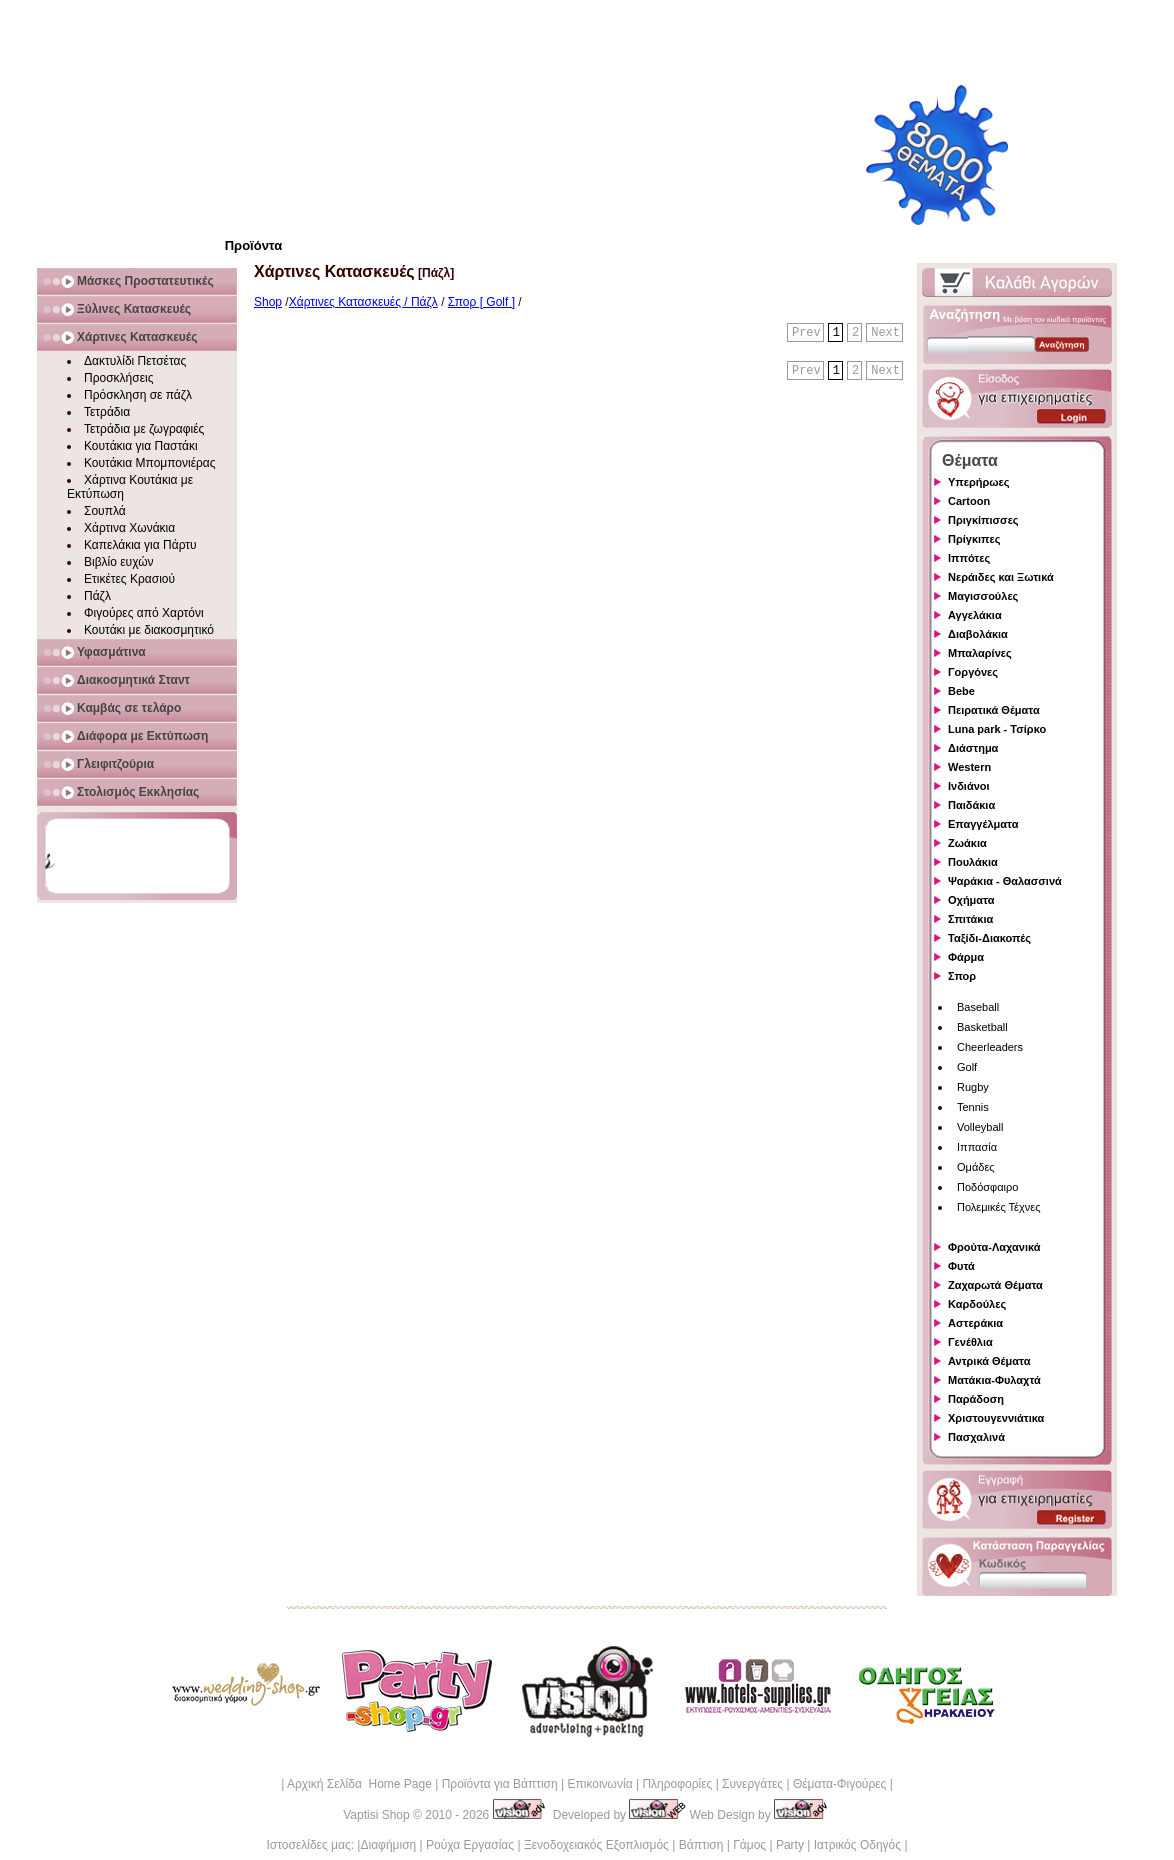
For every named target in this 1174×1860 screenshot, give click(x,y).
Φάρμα (966, 957)
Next (885, 333)
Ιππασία (977, 1147)
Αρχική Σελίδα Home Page (359, 1784)
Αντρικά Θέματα (989, 1361)
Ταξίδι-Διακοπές (989, 938)
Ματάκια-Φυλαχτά (994, 1380)
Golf (967, 1067)
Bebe (961, 691)
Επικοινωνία (599, 1784)
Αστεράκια (975, 1323)
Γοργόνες (973, 672)
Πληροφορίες (677, 1784)
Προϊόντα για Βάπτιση (500, 1784)
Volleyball (980, 1127)
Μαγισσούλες (983, 596)
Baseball (978, 1007)
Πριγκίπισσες (983, 520)
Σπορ (962, 976)
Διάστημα (973, 748)
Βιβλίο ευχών (119, 562)
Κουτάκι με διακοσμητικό (149, 630)
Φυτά (961, 1266)
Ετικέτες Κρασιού (129, 579)
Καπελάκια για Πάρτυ (140, 545)
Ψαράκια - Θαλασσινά (1005, 881)
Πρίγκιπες (974, 539)
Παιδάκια (971, 805)
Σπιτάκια (970, 919)
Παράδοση (976, 1399)
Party (790, 1845)
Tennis (973, 1107)
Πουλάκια (973, 862)
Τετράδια (107, 412)
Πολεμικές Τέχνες (999, 1207)
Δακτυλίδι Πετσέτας (135, 361)
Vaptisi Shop (376, 1815)
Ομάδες (976, 1167)
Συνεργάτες (752, 1784)
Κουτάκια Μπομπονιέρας (150, 463)
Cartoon (969, 501)
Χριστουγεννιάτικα (996, 1418)
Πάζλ (97, 596)
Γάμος (749, 1845)
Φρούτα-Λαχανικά (994, 1247)
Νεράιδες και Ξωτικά (1001, 577)
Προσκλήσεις (118, 378)
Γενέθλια (970, 1342)
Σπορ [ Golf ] (481, 302)
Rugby (973, 1087)
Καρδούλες (977, 1304)
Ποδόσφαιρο (987, 1187)
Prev (806, 333)
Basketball (982, 1027)
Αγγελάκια (975, 615)
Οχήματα (971, 900)
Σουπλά (105, 511)
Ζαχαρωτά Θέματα (995, 1285)
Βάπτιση (701, 1845)
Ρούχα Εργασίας (470, 1845)
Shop (268, 302)
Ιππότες (969, 558)
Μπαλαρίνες (980, 653)
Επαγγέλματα (983, 824)
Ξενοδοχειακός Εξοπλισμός (596, 1845)
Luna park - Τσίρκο (997, 729)
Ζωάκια (967, 843)
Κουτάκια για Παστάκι (141, 446)
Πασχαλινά (976, 1437)
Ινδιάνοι (969, 786)
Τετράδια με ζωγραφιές (144, 429)
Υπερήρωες (979, 482)
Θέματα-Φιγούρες (839, 1784)
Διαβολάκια (978, 634)
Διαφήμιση (388, 1845)
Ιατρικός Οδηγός (857, 1845)
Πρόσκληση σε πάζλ (138, 395)
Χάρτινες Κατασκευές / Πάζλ (363, 302)
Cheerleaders (990, 1047)
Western (969, 767)
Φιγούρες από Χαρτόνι (144, 613)
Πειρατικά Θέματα (994, 710)
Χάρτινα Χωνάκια (129, 528)
